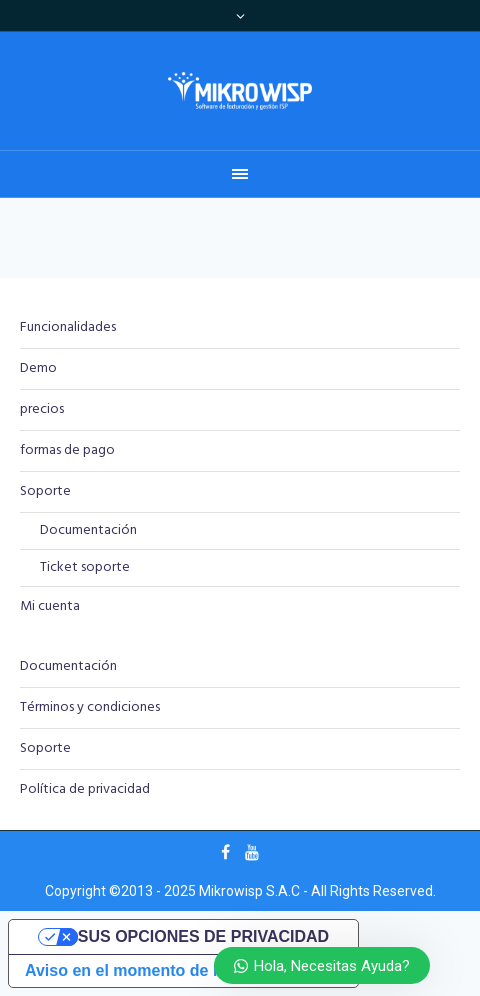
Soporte (45, 491)
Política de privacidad (85, 789)
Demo (38, 368)
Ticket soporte (85, 567)
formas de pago (67, 450)
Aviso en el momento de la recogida (161, 970)
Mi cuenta (50, 606)
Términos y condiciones (90, 707)
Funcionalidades (68, 327)
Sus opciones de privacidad (203, 936)
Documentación (88, 530)
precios (42, 409)
